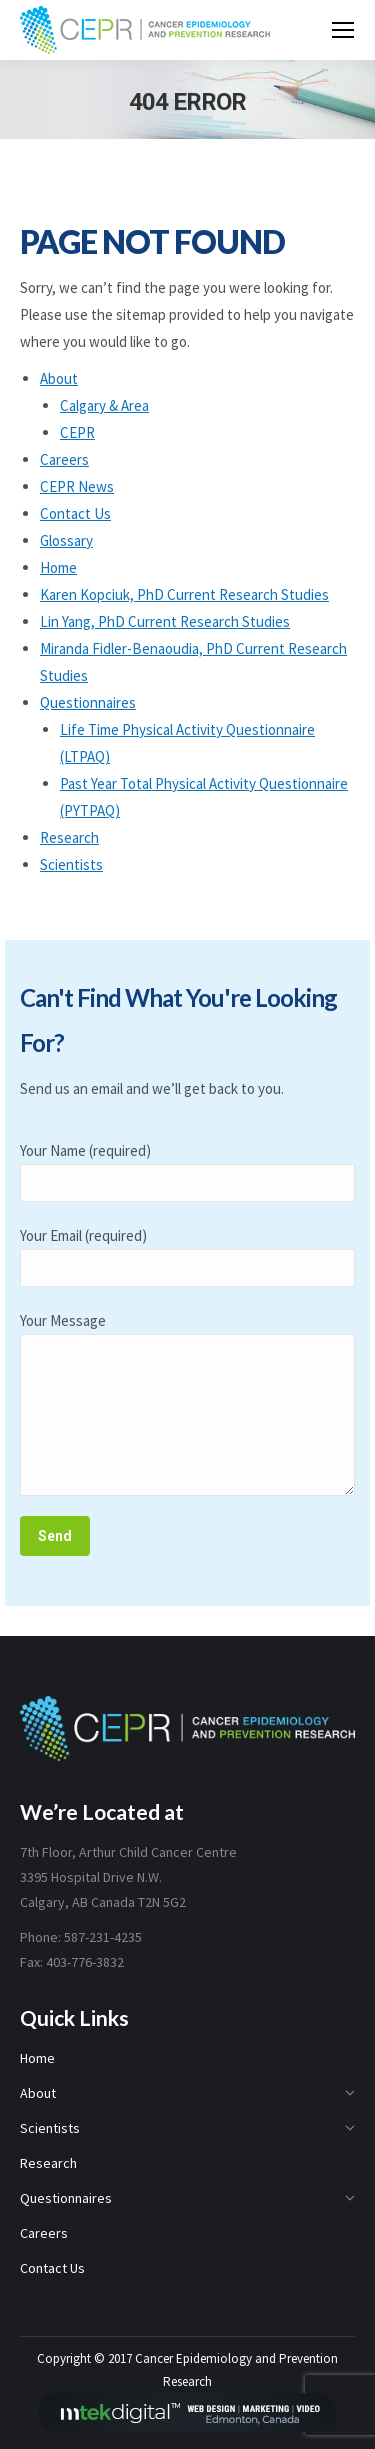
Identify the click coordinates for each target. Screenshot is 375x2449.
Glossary (66, 540)
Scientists (71, 864)
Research (69, 837)
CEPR (77, 432)
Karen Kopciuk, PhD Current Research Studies (184, 594)
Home (58, 567)
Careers (64, 459)
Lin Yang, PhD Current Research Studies (165, 621)
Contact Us (75, 513)
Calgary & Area (104, 405)
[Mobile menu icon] (343, 30)
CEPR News (77, 486)
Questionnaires (88, 702)
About (59, 378)
